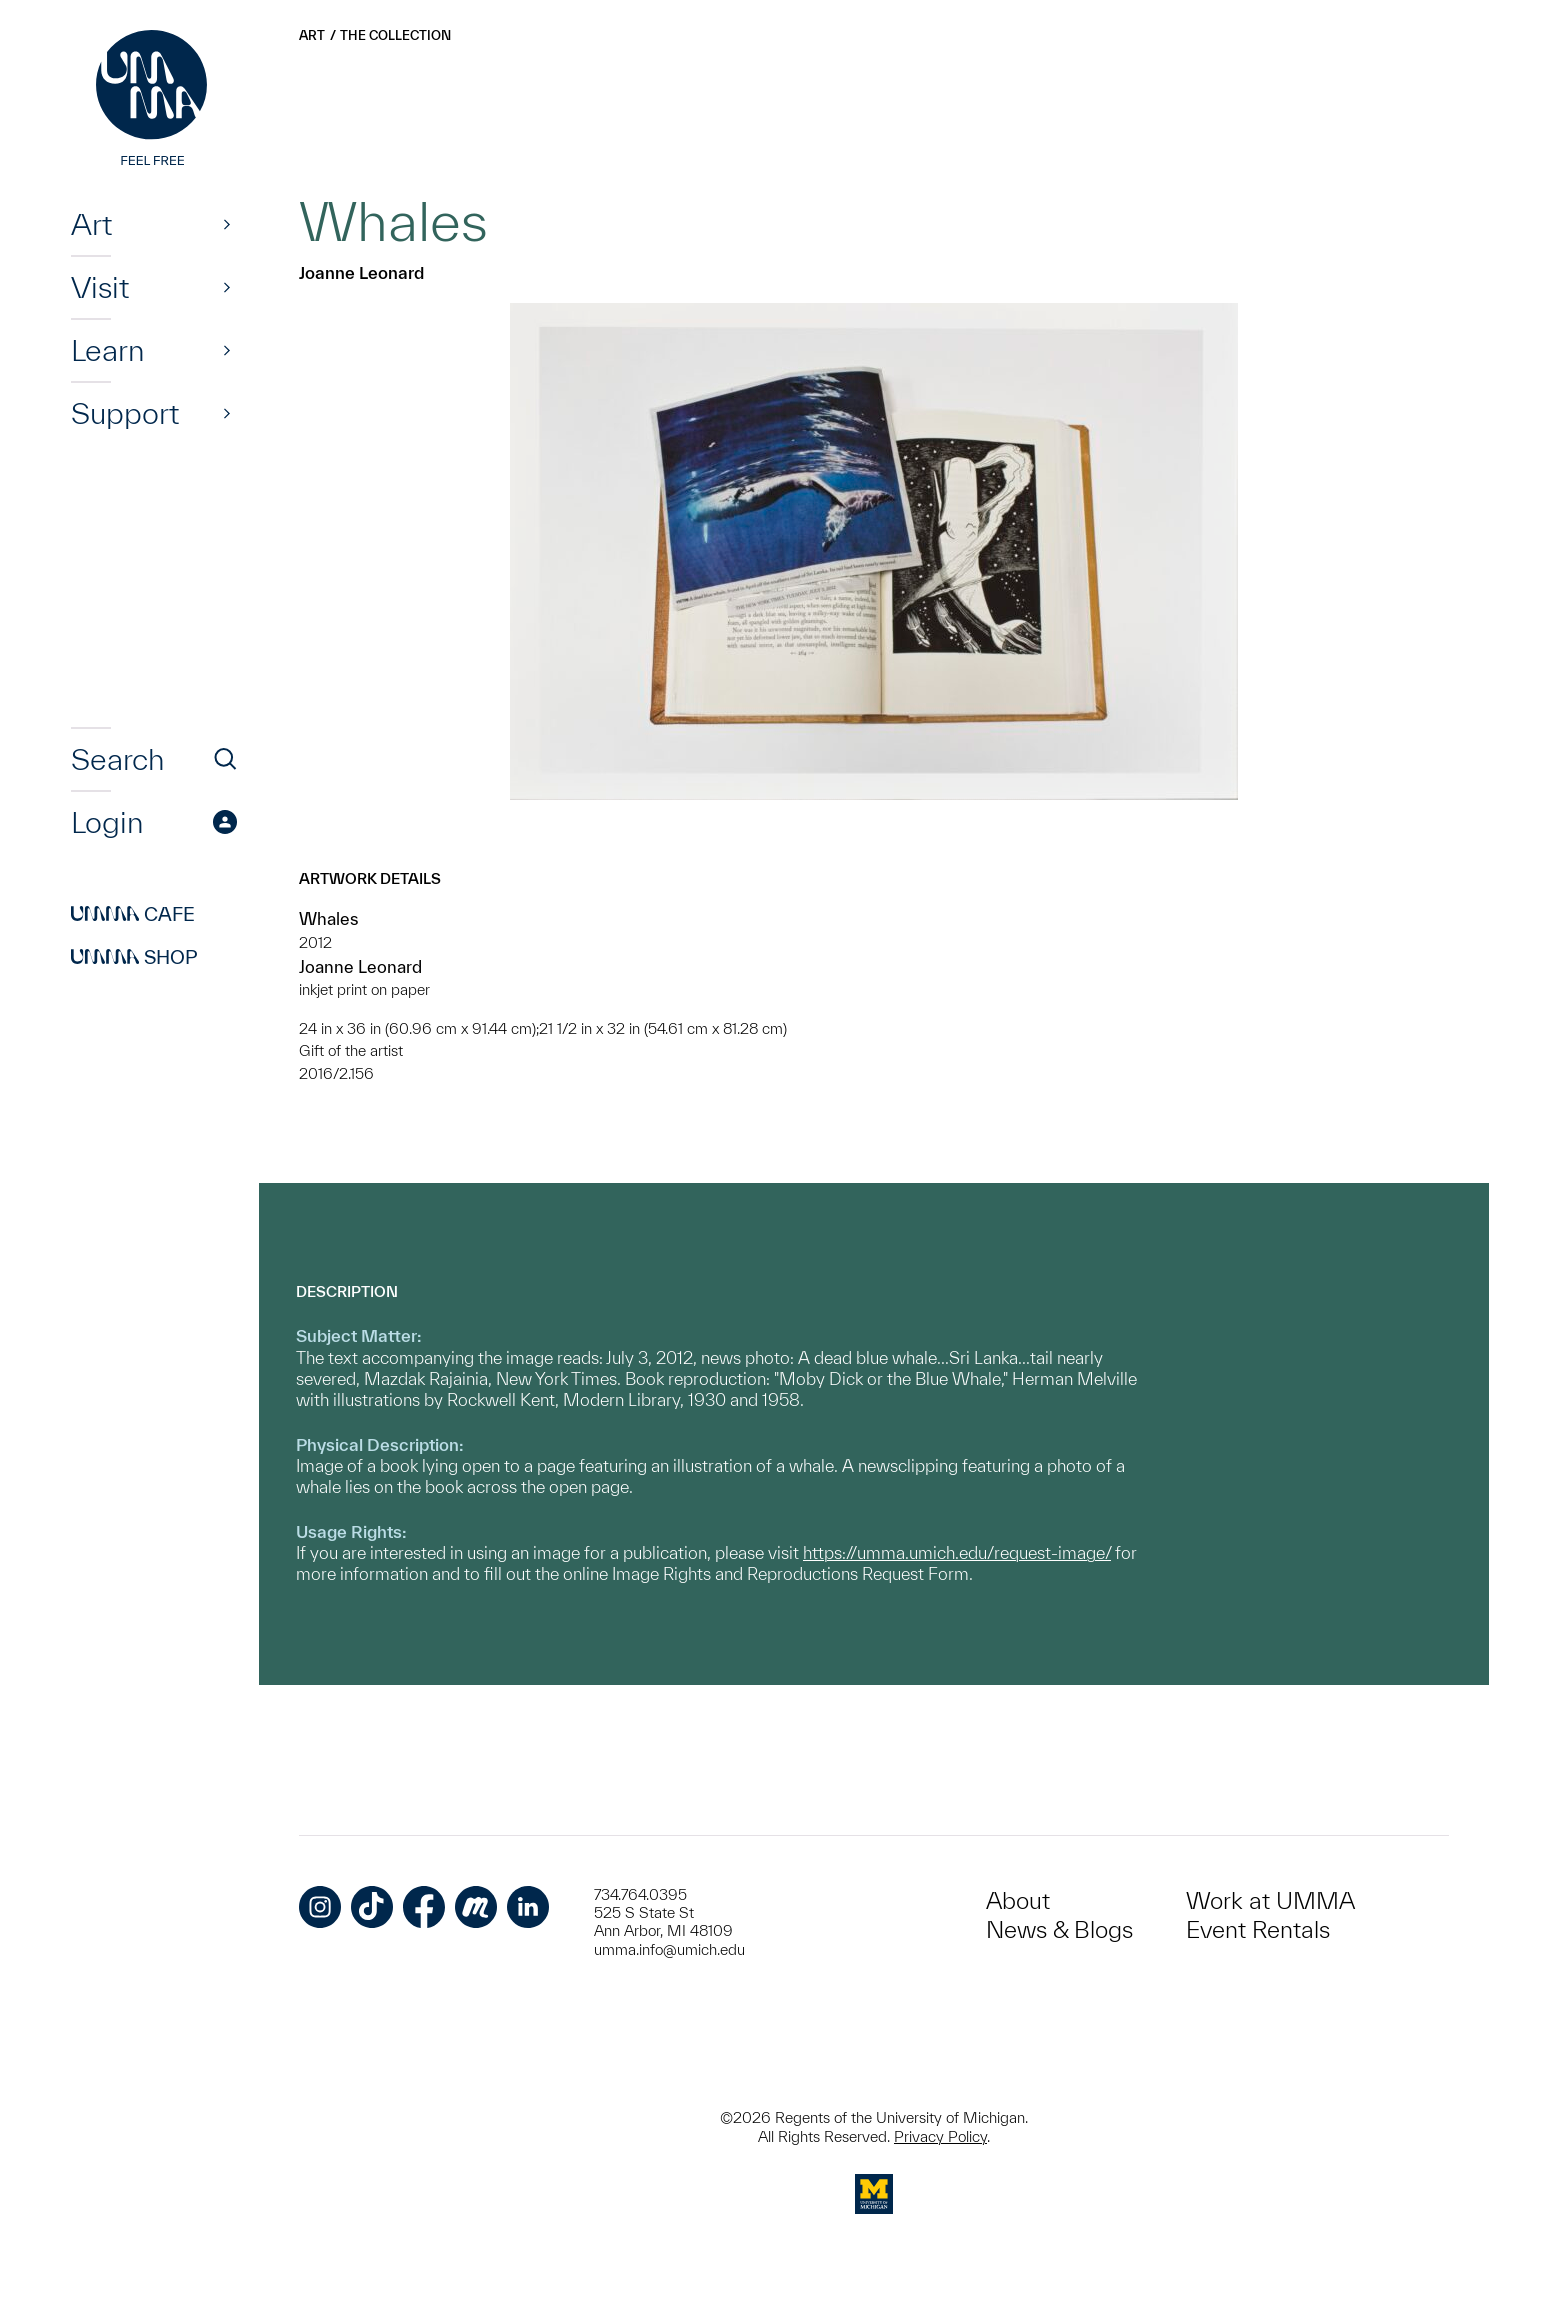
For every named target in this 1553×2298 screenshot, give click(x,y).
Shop (134, 957)
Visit (100, 287)
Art (91, 224)
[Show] (227, 224)
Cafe (133, 914)
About (1018, 1900)
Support (125, 413)
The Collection (395, 35)
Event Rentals (1258, 1929)
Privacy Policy (940, 2136)
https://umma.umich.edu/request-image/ (957, 1552)
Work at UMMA (1270, 1900)
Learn (107, 350)
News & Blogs (1059, 1929)
